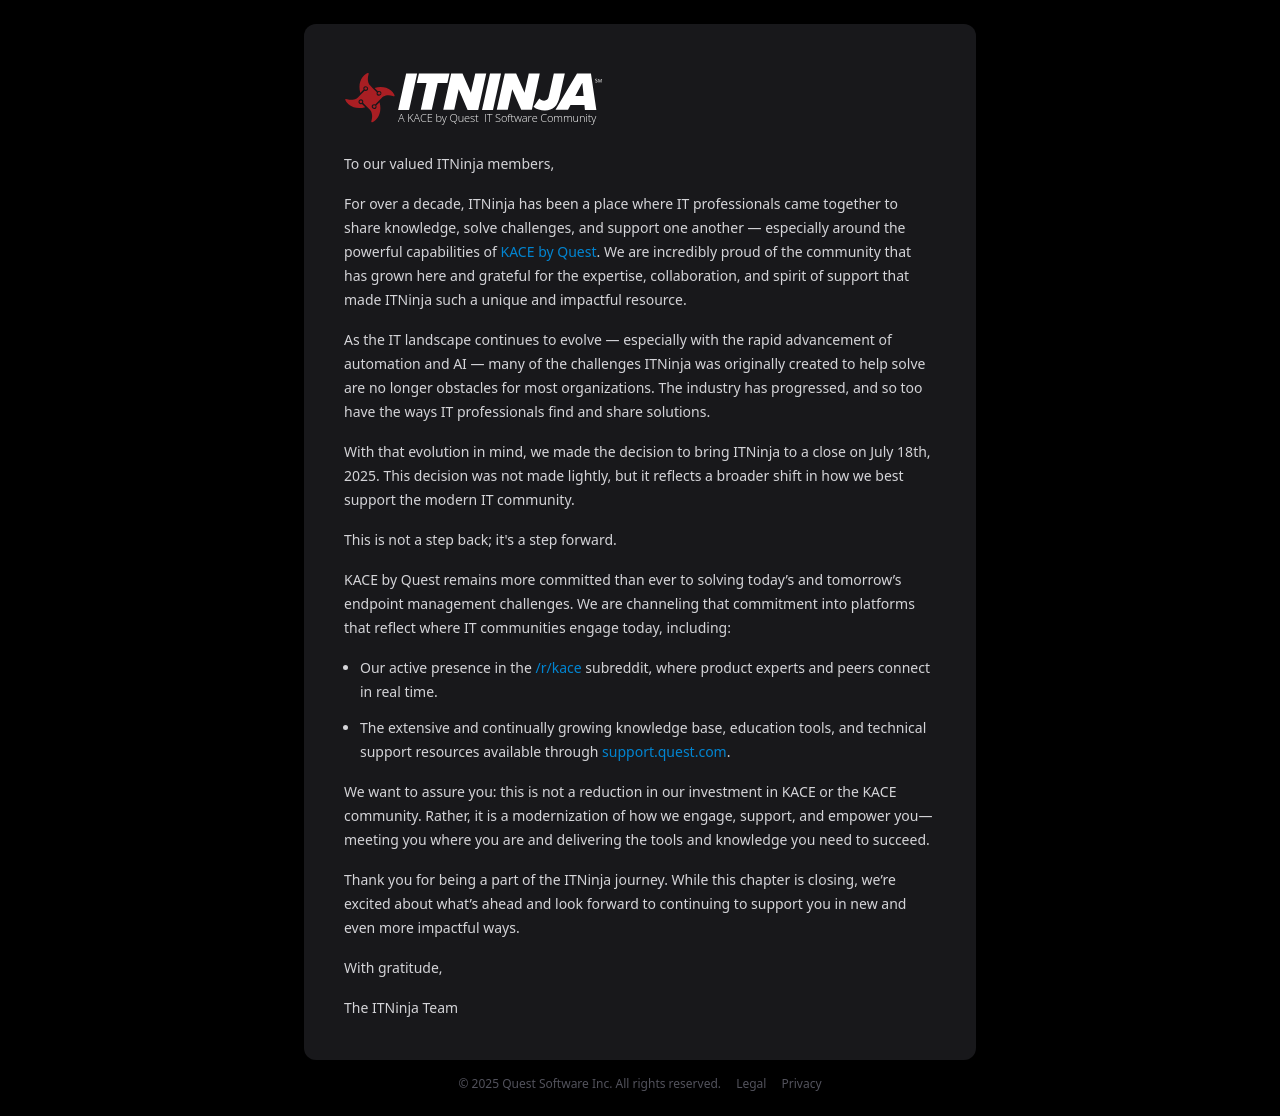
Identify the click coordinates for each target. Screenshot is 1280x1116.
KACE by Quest (549, 251)
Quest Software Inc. (557, 1083)
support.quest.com (664, 751)
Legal (751, 1083)
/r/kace (559, 667)
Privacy (802, 1083)
